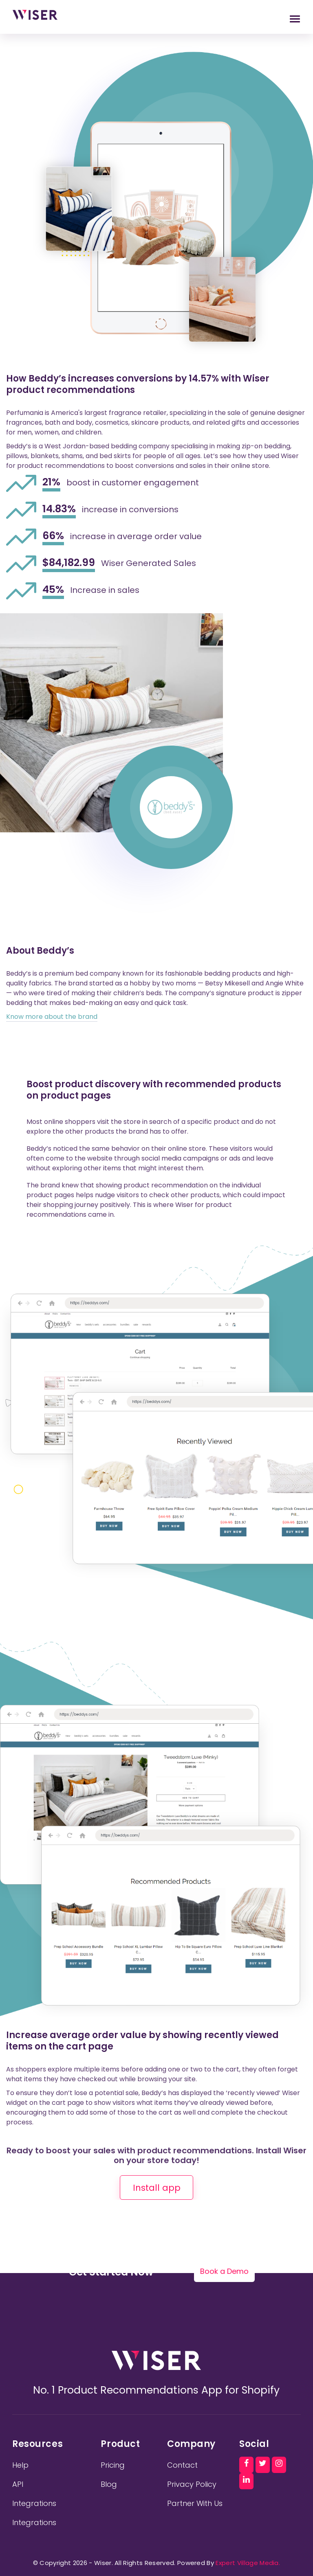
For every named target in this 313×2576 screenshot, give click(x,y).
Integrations (34, 2503)
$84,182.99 (68, 563)
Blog (109, 2484)
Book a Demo (224, 2271)
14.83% (59, 509)
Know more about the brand (51, 1016)
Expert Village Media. (247, 2562)
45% (53, 590)
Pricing (113, 2465)
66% (53, 536)
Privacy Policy (191, 2484)
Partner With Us (195, 2503)
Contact (182, 2465)
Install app (157, 2188)
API (17, 2484)
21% (51, 482)
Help (20, 2465)
